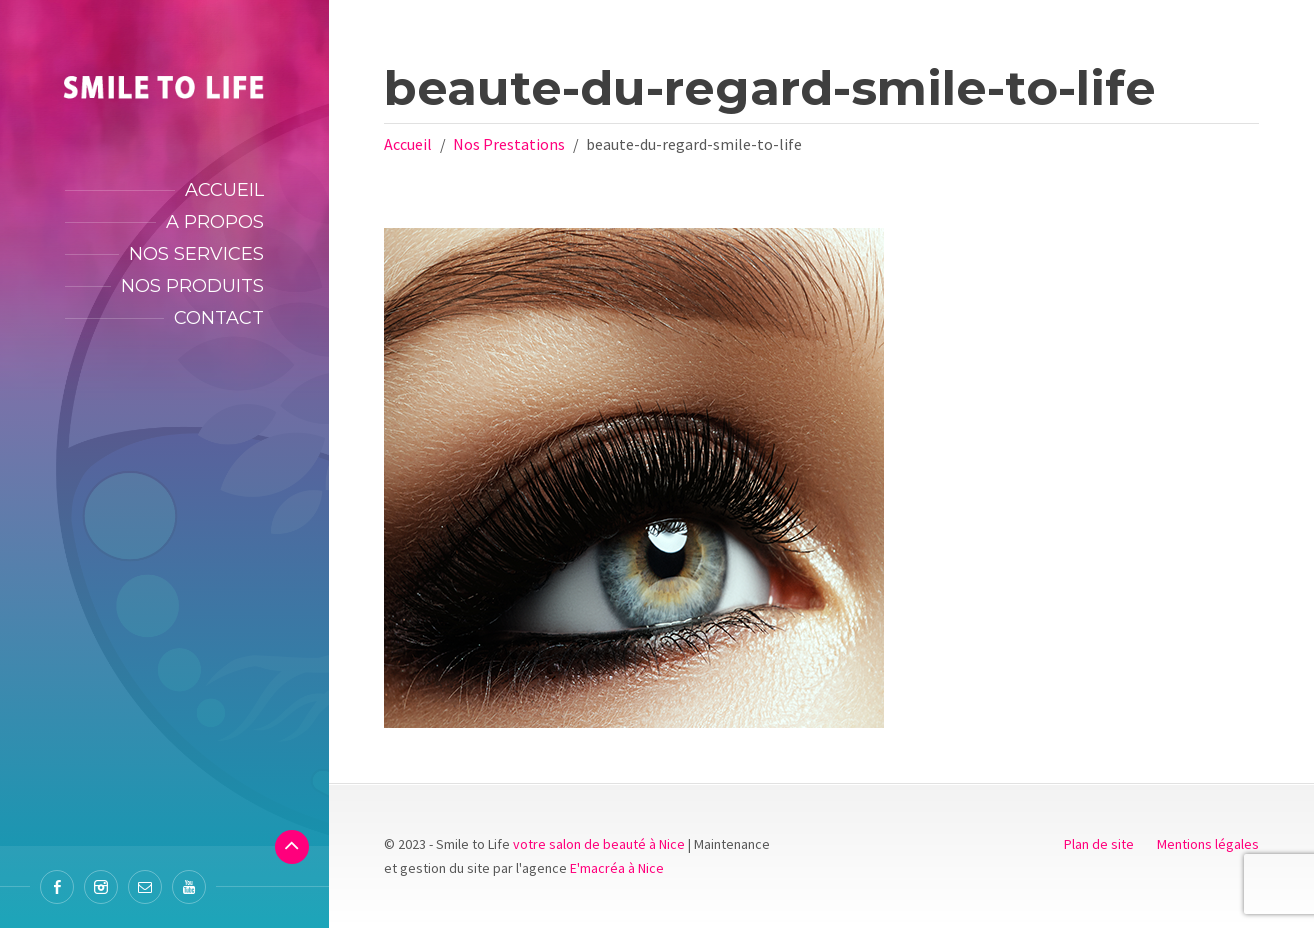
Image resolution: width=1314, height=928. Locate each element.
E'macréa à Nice (617, 868)
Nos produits (192, 286)
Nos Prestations (509, 144)
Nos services (196, 254)
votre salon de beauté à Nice (599, 844)
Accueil (224, 190)
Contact (219, 318)
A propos (215, 222)
